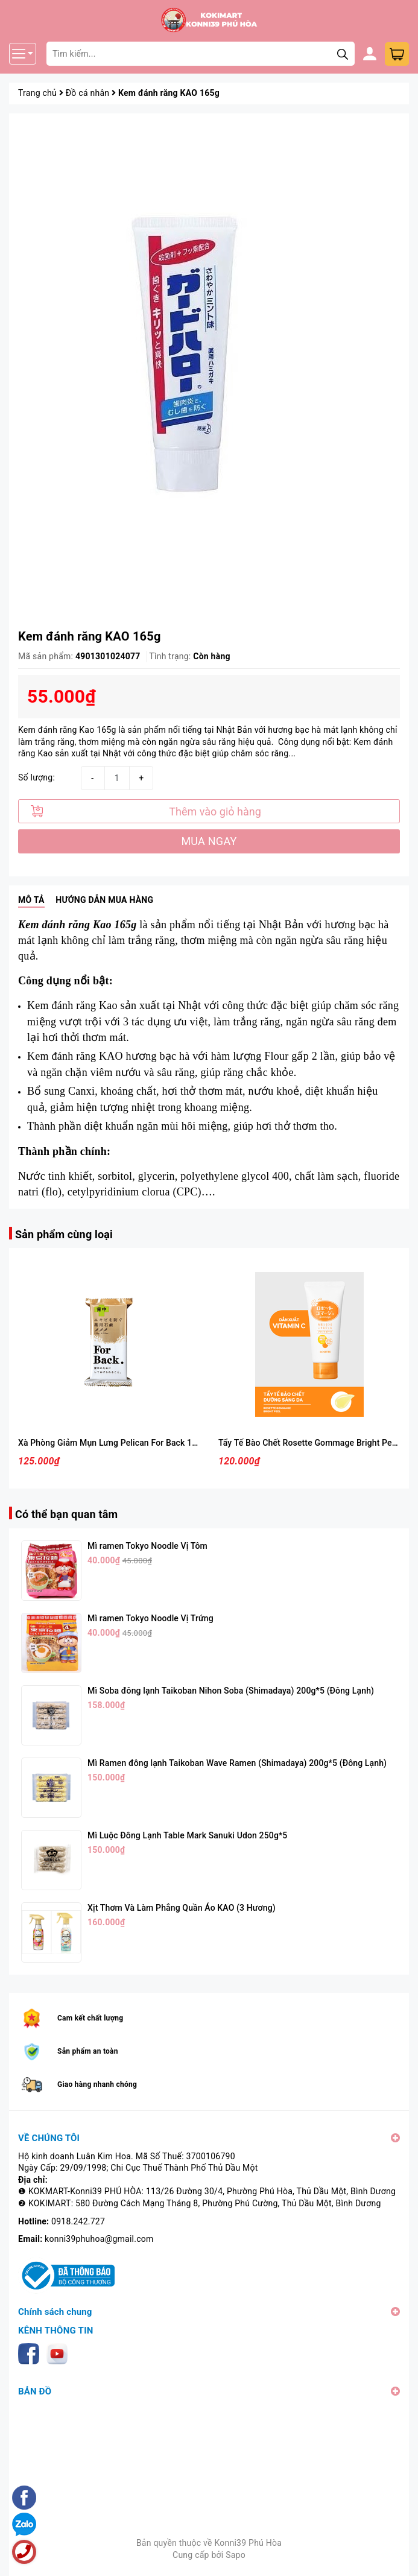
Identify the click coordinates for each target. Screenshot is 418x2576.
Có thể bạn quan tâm (66, 1514)
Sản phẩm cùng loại (64, 1234)
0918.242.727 (78, 2221)
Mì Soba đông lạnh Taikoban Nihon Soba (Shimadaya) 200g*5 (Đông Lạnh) (230, 1690)
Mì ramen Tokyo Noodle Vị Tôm (147, 1546)
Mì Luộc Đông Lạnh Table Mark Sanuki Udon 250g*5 (187, 1835)
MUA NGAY (208, 841)
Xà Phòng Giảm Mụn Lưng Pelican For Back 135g (112, 1443)
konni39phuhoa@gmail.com (99, 2239)
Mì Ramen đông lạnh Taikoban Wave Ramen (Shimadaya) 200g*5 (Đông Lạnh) (237, 1763)
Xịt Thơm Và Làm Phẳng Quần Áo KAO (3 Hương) (181, 1908)
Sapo (235, 2555)
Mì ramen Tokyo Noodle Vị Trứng (150, 1618)
